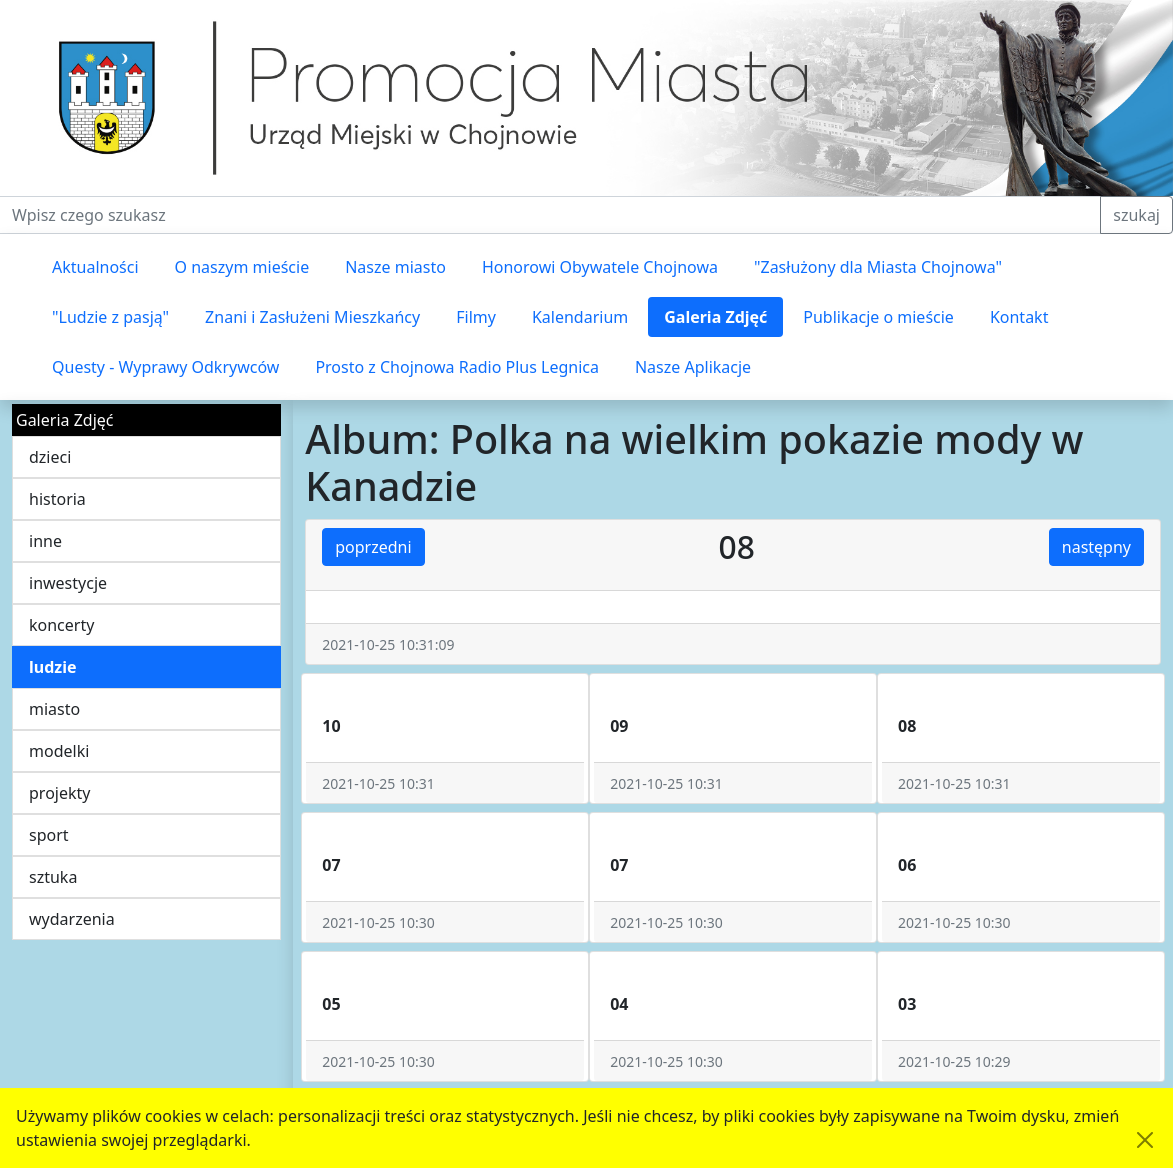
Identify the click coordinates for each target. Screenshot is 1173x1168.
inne (45, 541)
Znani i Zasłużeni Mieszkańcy (312, 317)
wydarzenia (72, 919)
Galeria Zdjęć (715, 317)
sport (49, 835)
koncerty (61, 625)
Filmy (476, 317)
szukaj (1136, 215)
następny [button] (1096, 547)
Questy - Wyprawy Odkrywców (165, 367)
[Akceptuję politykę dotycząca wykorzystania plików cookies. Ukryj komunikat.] (1145, 1140)
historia (57, 499)
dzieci (50, 457)
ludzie (53, 667)
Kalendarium (580, 317)
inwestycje (68, 583)
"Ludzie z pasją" (110, 317)
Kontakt (1019, 317)
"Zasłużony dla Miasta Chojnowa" (878, 267)
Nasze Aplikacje (693, 367)
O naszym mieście (242, 267)
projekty (59, 793)
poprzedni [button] (373, 547)
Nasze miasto (395, 267)
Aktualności (95, 267)
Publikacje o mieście (878, 317)
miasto (54, 709)
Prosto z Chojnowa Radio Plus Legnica (457, 367)
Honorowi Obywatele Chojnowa (600, 267)
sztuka (53, 877)
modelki (59, 751)
